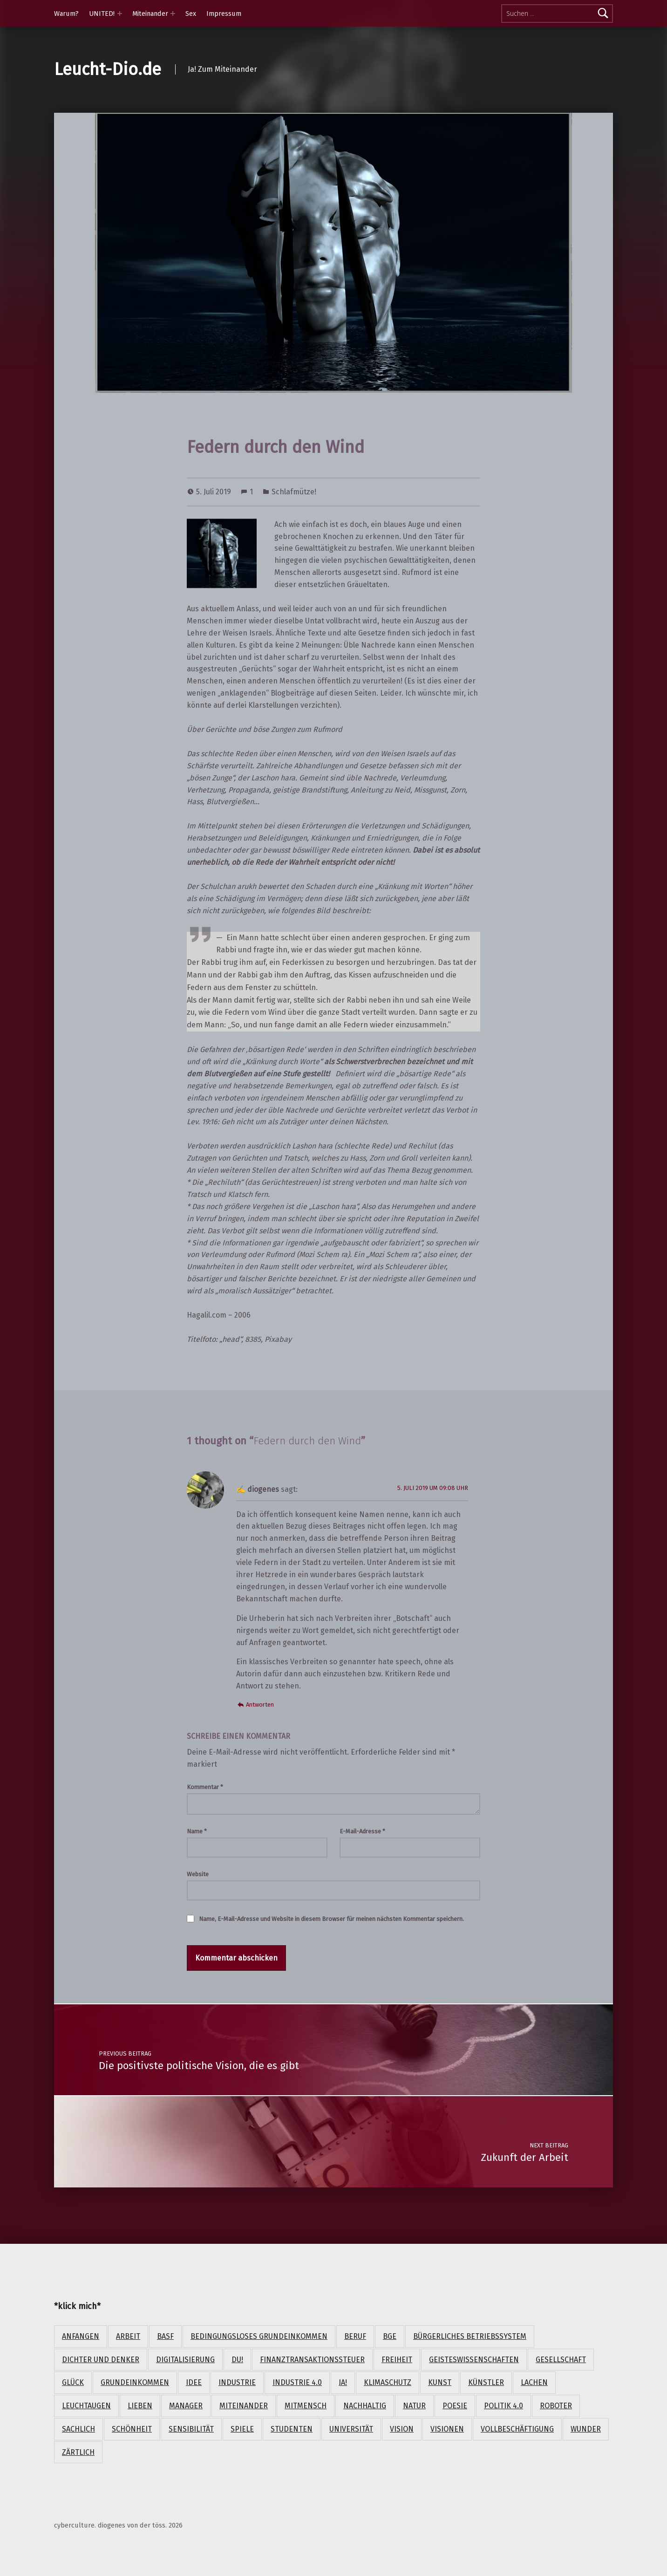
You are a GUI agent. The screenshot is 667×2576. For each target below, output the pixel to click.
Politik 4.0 (503, 2405)
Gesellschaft (561, 2359)
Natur (414, 2405)
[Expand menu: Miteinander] (172, 13)
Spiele (242, 2429)
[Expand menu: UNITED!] (119, 13)
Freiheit (396, 2359)
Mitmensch (306, 2405)
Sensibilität (191, 2429)
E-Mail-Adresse (362, 1831)
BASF (165, 2336)
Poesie (454, 2405)
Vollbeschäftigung (517, 2429)
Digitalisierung (185, 2359)
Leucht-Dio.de (107, 69)
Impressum (223, 13)
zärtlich (78, 2452)
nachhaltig (364, 2405)
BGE (389, 2336)
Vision (402, 2429)
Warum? (66, 13)
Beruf (355, 2336)
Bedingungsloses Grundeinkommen (259, 2336)
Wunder (586, 2429)
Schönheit (132, 2429)
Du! (237, 2359)
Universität (351, 2429)
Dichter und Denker (100, 2359)
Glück (73, 2382)
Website (198, 1874)
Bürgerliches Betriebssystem (469, 2336)
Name (197, 1831)
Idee (194, 2382)
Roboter (556, 2405)
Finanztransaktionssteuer (312, 2359)
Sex (190, 13)
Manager (186, 2405)
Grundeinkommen (135, 2382)
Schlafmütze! (294, 491)
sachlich (78, 2429)
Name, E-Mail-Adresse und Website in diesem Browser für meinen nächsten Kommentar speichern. (331, 1918)
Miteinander (150, 13)
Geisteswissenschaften (474, 2359)
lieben (140, 2405)
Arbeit (128, 2336)
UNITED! (102, 13)
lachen (534, 2382)
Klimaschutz (387, 2382)
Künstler (486, 2382)
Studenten (292, 2429)
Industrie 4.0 (297, 2382)
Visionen (447, 2429)
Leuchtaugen (86, 2405)
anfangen (80, 2336)
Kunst (439, 2382)
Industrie (237, 2382)
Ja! (343, 2382)
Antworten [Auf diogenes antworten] (260, 1704)
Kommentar (205, 1786)
